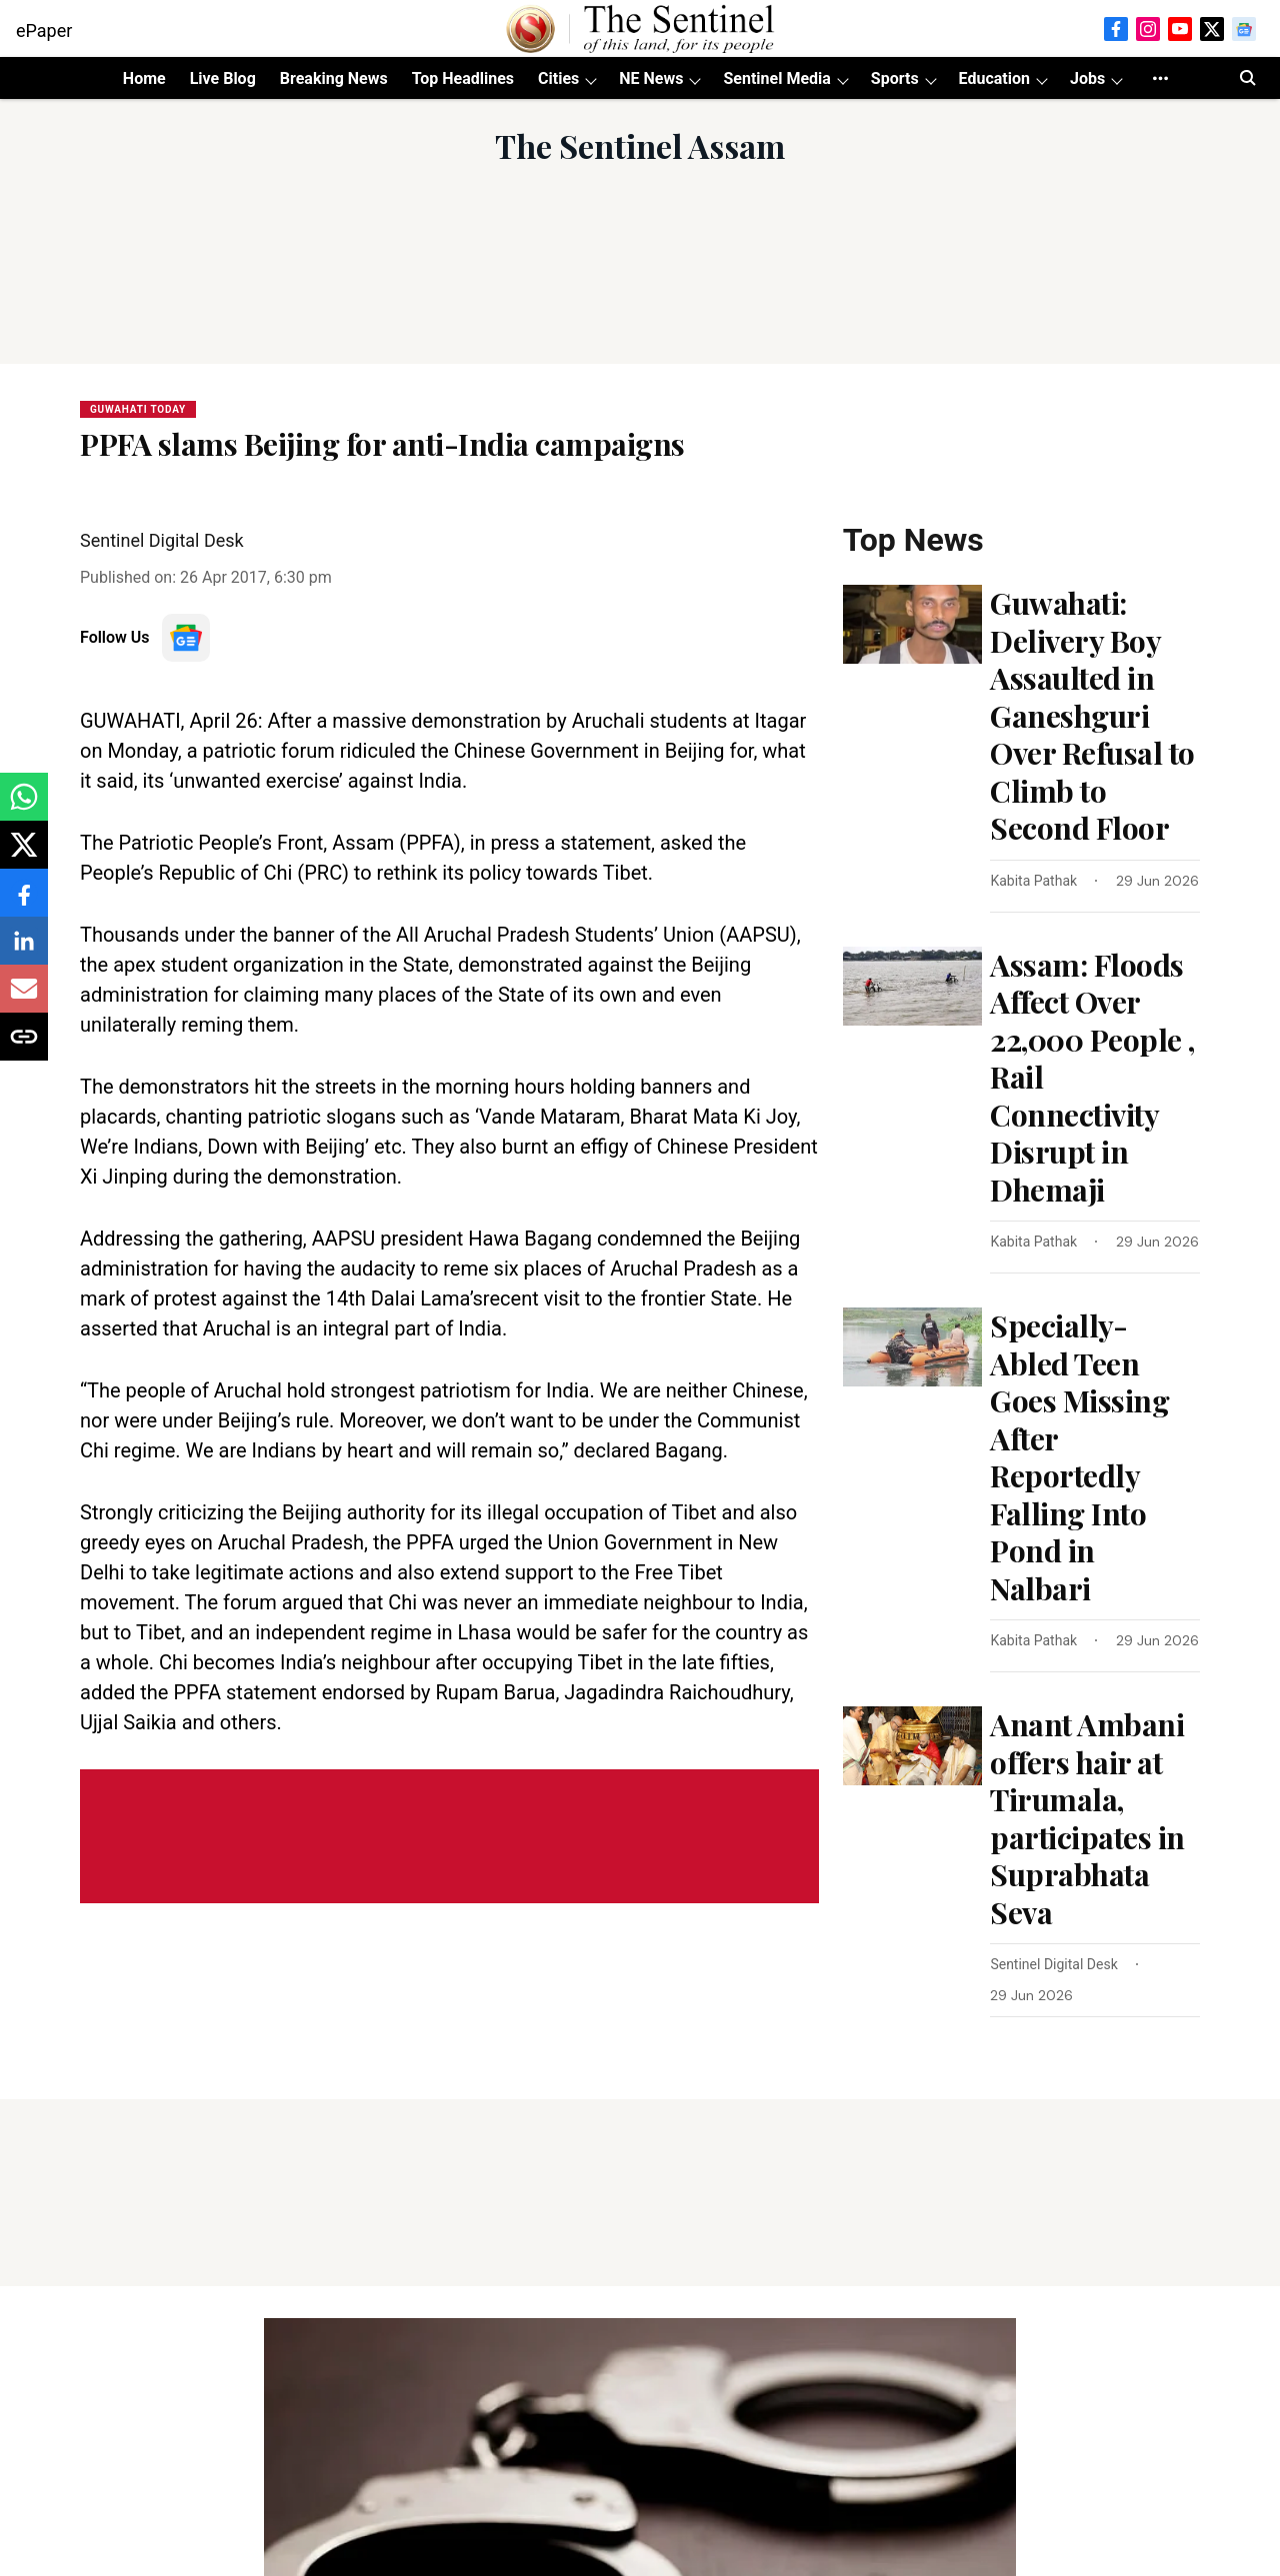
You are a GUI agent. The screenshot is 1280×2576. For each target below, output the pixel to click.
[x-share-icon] (24, 855)
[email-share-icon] (24, 999)
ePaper (44, 30)
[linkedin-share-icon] (24, 951)
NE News (651, 78)
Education (994, 78)
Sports (895, 78)
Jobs (1087, 78)
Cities (558, 78)
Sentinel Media (776, 78)
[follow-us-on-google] (186, 638)
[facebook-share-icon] (24, 903)
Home (144, 78)
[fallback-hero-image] (913, 624)
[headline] (1095, 716)
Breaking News (334, 78)
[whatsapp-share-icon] (24, 807)
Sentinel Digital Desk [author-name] (162, 540)
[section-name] (138, 407)
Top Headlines (463, 78)
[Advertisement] (640, 288)
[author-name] (1037, 881)
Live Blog (223, 78)
